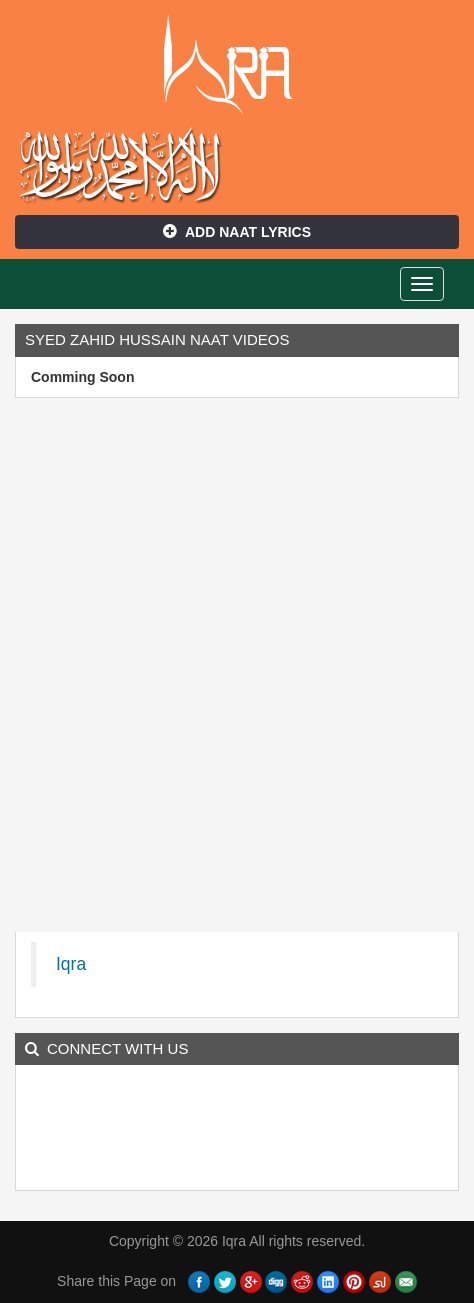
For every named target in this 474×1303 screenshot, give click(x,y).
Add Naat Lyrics (237, 232)
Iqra (237, 65)
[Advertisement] (237, 670)
